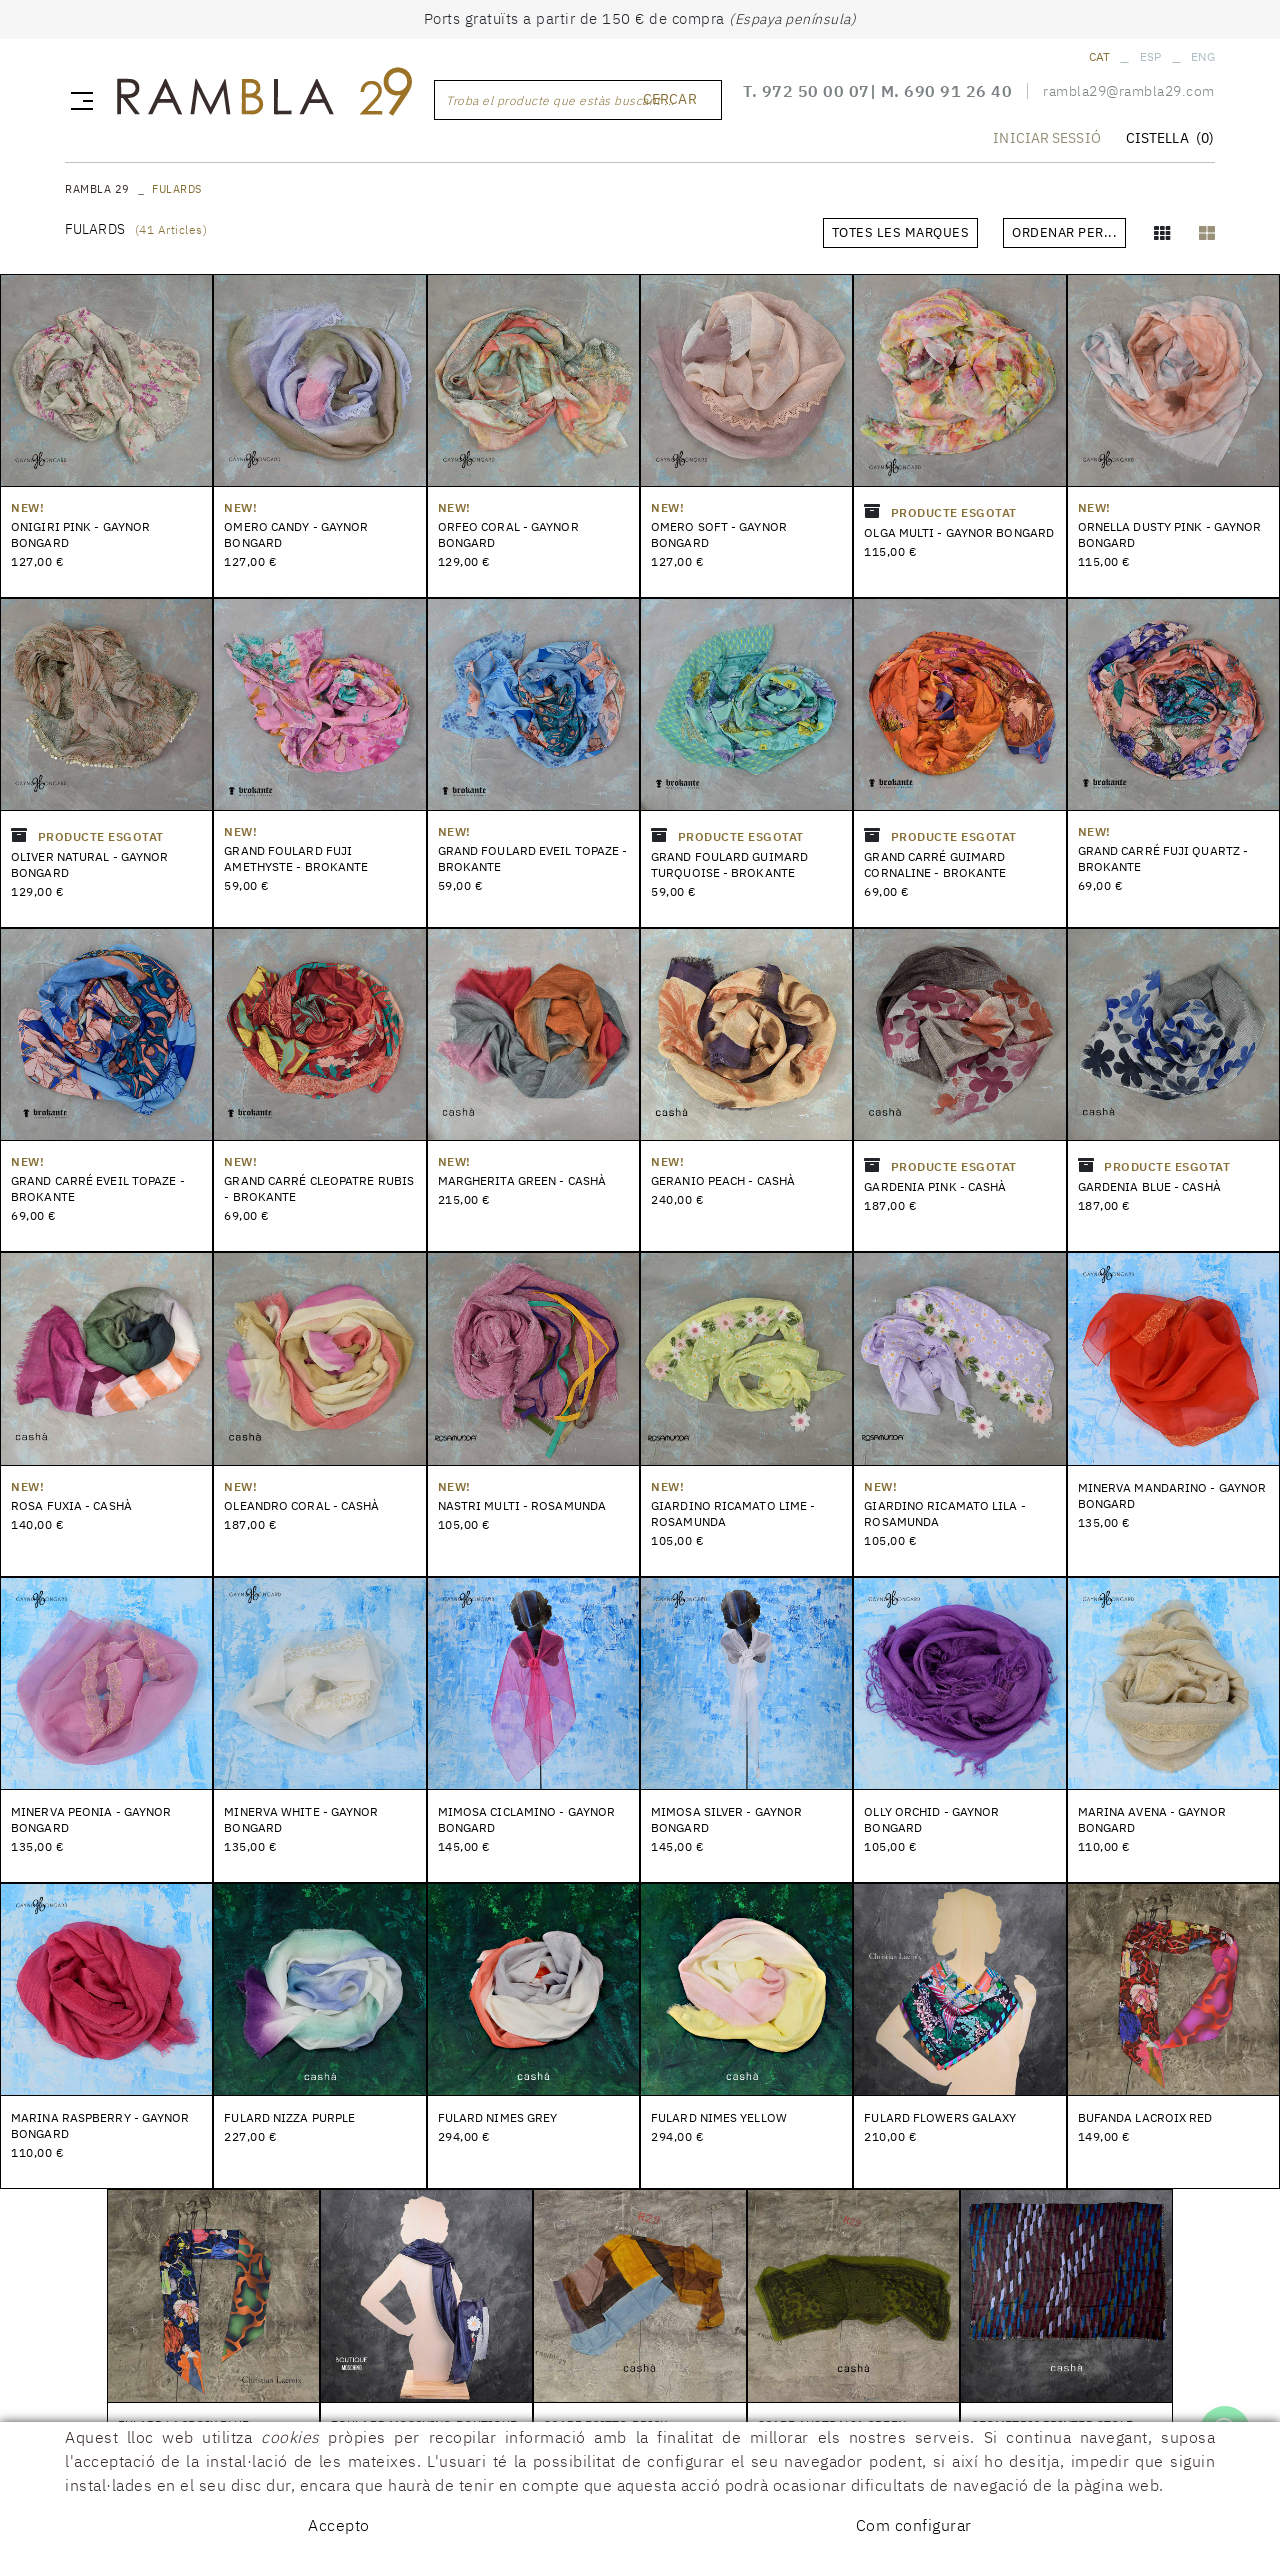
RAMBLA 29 (97, 189)
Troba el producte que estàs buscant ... (560, 101)
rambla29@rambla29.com (1129, 94)
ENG (1203, 56)
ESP (1151, 56)
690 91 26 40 (958, 94)
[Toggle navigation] (78, 101)
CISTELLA (1170, 141)
